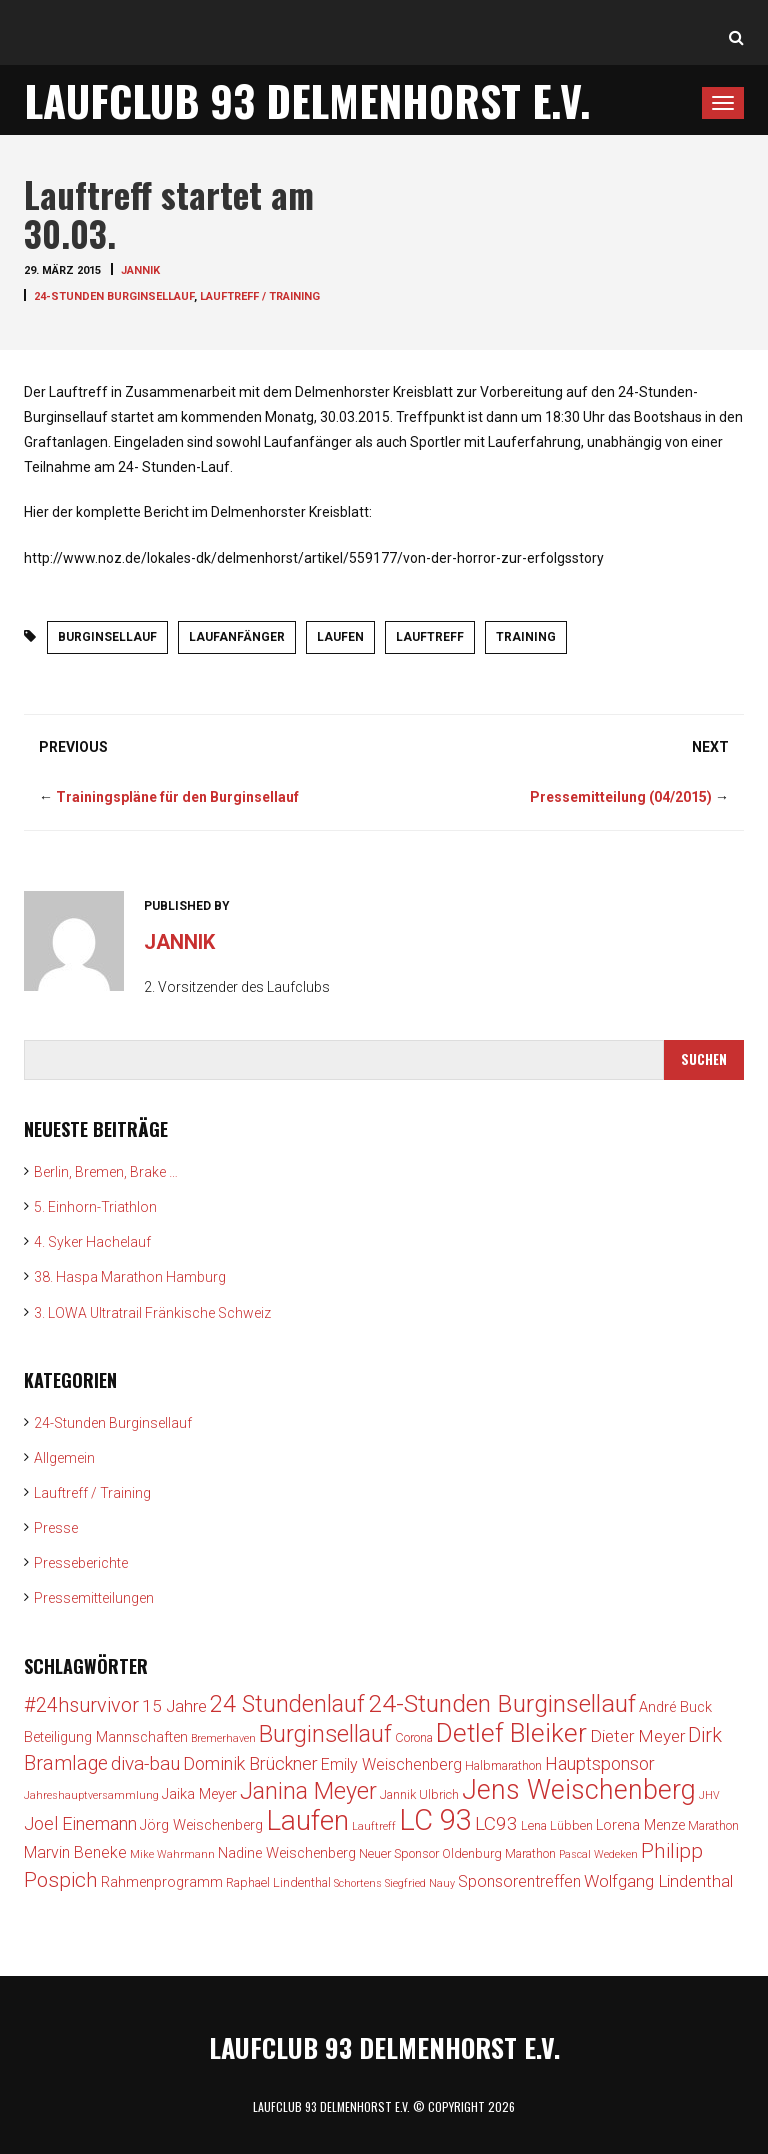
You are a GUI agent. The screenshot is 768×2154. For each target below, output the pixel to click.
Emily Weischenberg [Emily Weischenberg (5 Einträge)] (391, 1764)
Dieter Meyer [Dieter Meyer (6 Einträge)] (637, 1736)
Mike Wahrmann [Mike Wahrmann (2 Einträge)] (172, 1854)
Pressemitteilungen (94, 1598)
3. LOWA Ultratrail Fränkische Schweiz (152, 1313)
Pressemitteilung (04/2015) (621, 797)
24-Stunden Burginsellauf (114, 296)
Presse (56, 1528)
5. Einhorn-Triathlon (95, 1207)
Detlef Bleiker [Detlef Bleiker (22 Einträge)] (511, 1733)
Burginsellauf (107, 637)
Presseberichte (81, 1563)
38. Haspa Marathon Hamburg (130, 1277)
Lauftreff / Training (260, 296)
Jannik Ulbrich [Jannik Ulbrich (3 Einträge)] (419, 1794)
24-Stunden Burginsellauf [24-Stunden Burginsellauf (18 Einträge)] (502, 1703)
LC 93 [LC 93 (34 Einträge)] (435, 1820)
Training (526, 637)
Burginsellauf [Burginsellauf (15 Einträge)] (325, 1734)
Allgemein (64, 1458)
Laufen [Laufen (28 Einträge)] (307, 1820)
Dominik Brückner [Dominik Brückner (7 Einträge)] (250, 1763)
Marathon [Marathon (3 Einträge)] (713, 1825)
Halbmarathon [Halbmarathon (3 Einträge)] (503, 1765)
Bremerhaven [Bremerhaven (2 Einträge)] (223, 1738)
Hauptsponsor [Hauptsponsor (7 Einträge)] (600, 1763)
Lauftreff (430, 637)
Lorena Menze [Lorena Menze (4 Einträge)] (640, 1825)
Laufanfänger (237, 637)
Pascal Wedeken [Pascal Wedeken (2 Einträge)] (598, 1854)
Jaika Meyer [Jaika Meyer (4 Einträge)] (199, 1794)
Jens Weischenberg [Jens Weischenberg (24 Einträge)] (579, 1790)
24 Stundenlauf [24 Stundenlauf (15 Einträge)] (287, 1704)
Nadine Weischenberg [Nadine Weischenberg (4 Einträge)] (287, 1853)
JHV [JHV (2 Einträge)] (709, 1795)
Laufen (340, 637)
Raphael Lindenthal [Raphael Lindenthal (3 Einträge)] (278, 1882)
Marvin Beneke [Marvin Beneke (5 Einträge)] (75, 1852)
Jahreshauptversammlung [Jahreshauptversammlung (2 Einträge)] (91, 1795)
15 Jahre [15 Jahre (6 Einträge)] (174, 1706)
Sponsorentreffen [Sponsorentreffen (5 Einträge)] (519, 1881)
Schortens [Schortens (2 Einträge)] (358, 1883)
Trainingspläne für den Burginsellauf (177, 797)
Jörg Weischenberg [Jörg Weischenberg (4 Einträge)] (201, 1825)
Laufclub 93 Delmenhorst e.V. (307, 100)
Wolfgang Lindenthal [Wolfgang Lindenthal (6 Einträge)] (658, 1881)
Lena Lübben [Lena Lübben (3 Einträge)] (557, 1825)
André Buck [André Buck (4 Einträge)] (675, 1707)
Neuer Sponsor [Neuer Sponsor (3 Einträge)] (399, 1853)
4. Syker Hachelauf (92, 1242)
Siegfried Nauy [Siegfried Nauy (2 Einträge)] (420, 1883)
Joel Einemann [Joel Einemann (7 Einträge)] (80, 1823)
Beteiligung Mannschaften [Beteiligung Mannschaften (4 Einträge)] (106, 1737)
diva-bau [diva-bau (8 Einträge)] (145, 1763)
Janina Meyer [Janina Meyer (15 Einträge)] (308, 1791)
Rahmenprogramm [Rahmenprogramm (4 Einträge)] (162, 1882)
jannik (140, 270)
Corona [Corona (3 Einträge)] (414, 1737)
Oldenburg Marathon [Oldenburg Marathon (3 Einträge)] (499, 1853)
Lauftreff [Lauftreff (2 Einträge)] (374, 1826)
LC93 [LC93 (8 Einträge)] (496, 1823)
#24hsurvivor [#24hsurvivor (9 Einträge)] (81, 1705)
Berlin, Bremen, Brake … (106, 1172)
